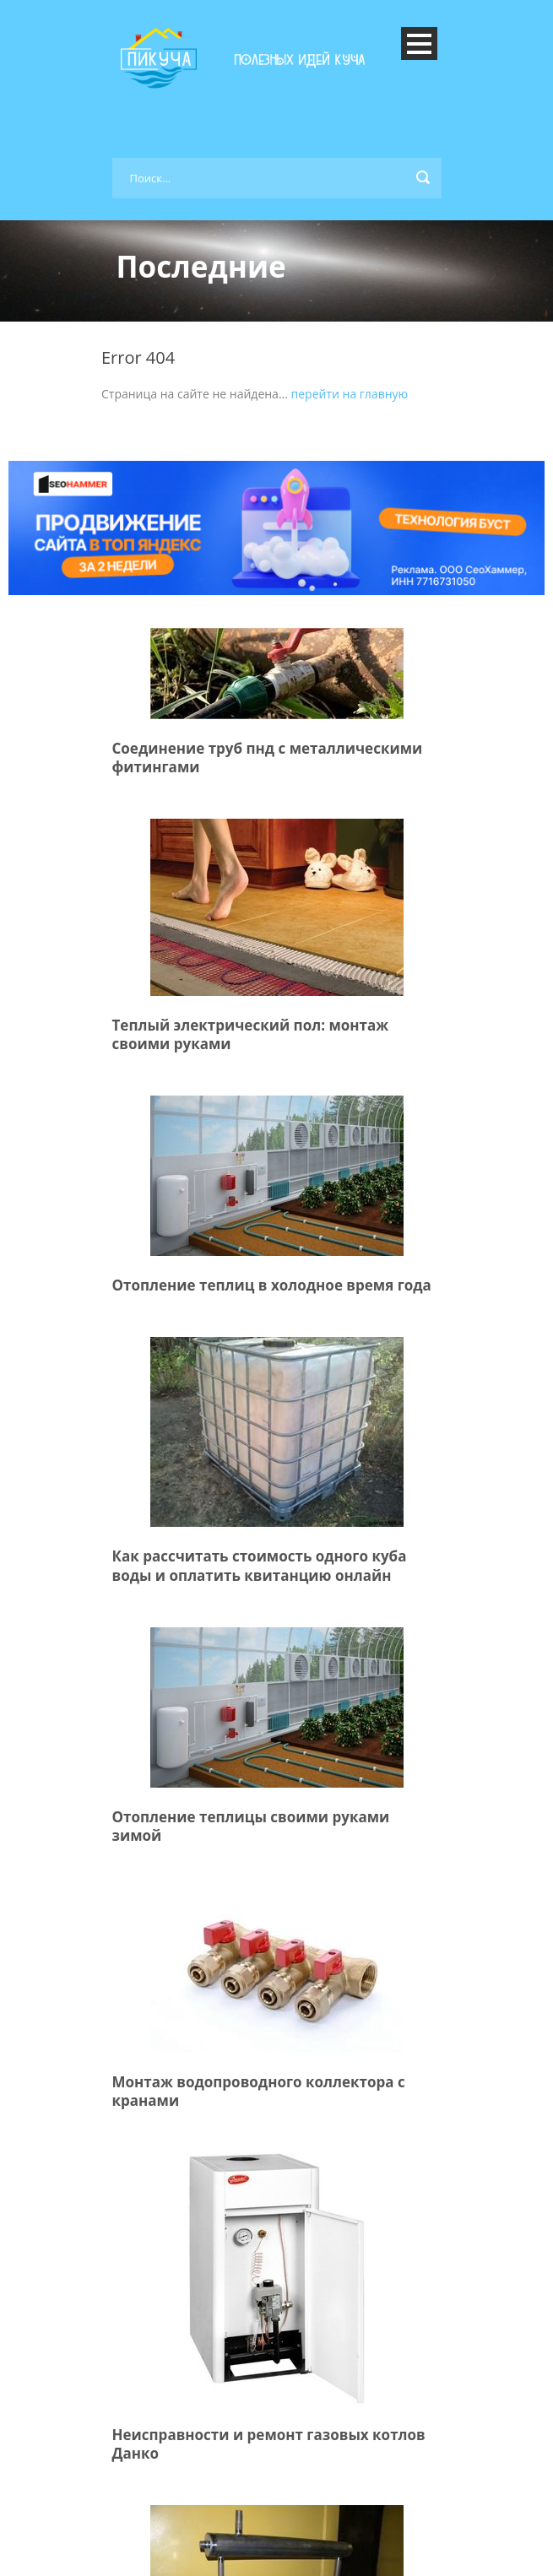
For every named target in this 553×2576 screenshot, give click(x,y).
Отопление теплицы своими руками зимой (251, 1826)
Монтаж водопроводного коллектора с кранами (258, 2091)
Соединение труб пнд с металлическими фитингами (267, 758)
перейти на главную (350, 394)
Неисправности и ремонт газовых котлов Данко (269, 2444)
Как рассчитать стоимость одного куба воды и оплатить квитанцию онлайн (259, 1565)
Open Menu (419, 43)
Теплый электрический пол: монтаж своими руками (250, 1034)
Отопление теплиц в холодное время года (271, 1285)
